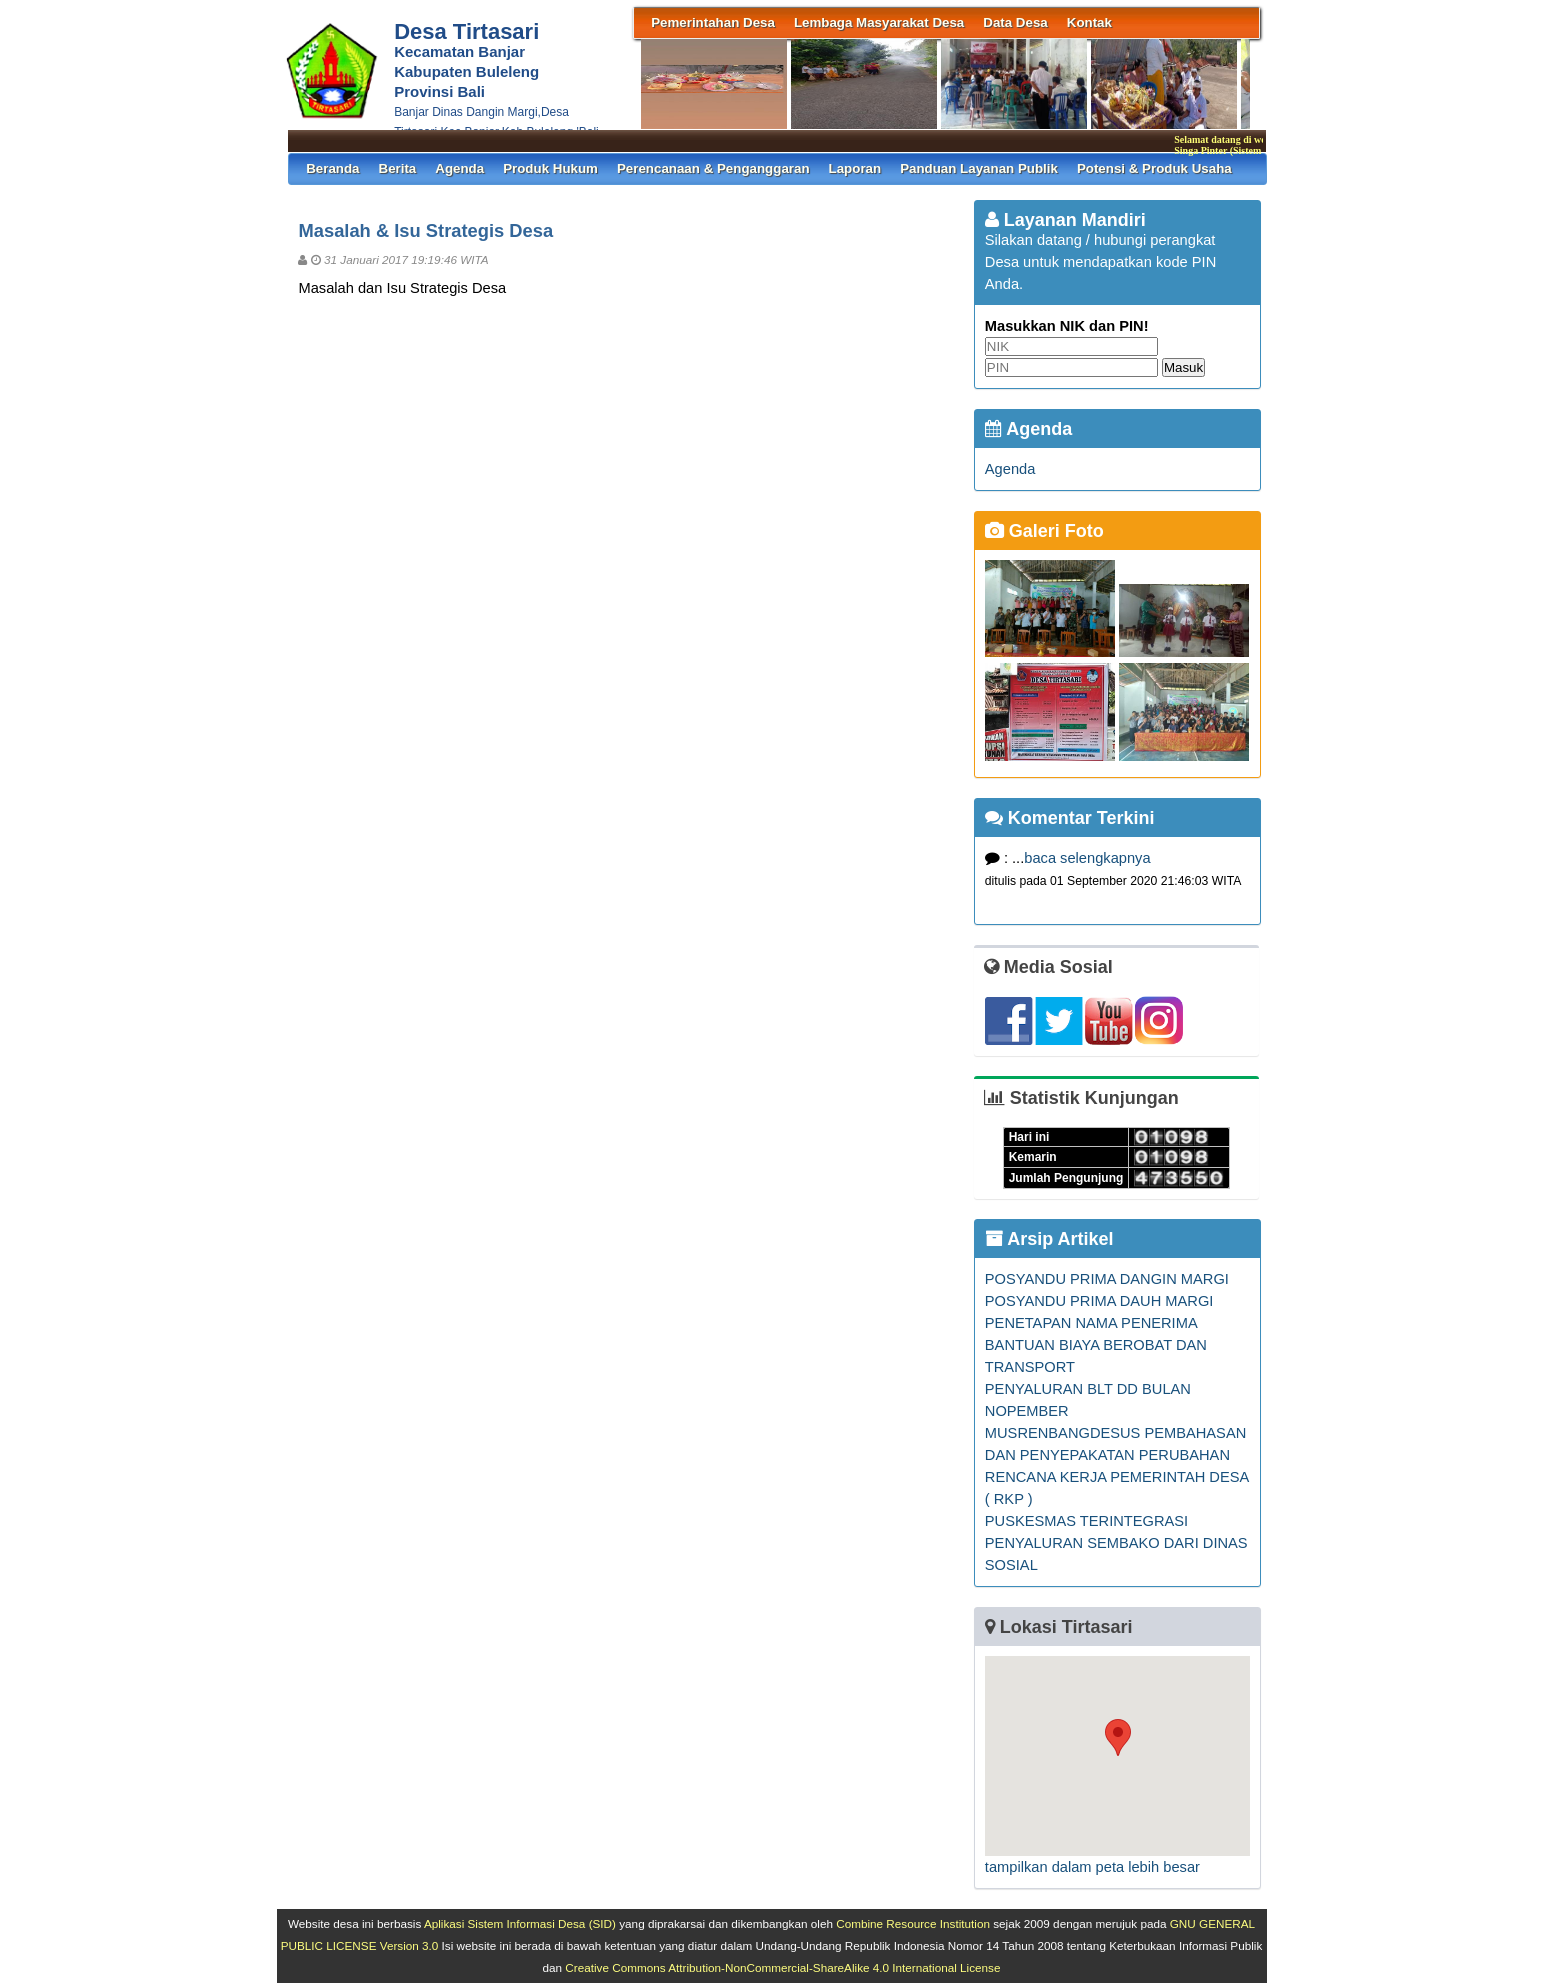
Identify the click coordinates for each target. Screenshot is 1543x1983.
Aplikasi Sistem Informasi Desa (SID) (520, 1923)
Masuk (1183, 367)
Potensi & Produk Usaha (1154, 168)
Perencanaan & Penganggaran (713, 168)
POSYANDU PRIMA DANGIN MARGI (1107, 1279)
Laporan (855, 168)
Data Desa (1015, 22)
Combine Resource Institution (913, 1923)
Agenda (459, 168)
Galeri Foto (1044, 531)
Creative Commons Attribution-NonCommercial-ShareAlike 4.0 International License (782, 1967)
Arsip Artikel (1049, 1239)
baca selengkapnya (1087, 858)
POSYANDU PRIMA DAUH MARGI (1099, 1301)
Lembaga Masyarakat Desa (879, 22)
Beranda (332, 168)
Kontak (1089, 22)
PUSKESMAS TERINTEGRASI (1086, 1521)
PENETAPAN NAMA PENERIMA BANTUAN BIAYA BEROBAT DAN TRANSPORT (1096, 1345)
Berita (398, 168)
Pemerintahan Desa (713, 22)
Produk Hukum (550, 168)
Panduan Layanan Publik (979, 168)
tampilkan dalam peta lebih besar (1092, 1867)
